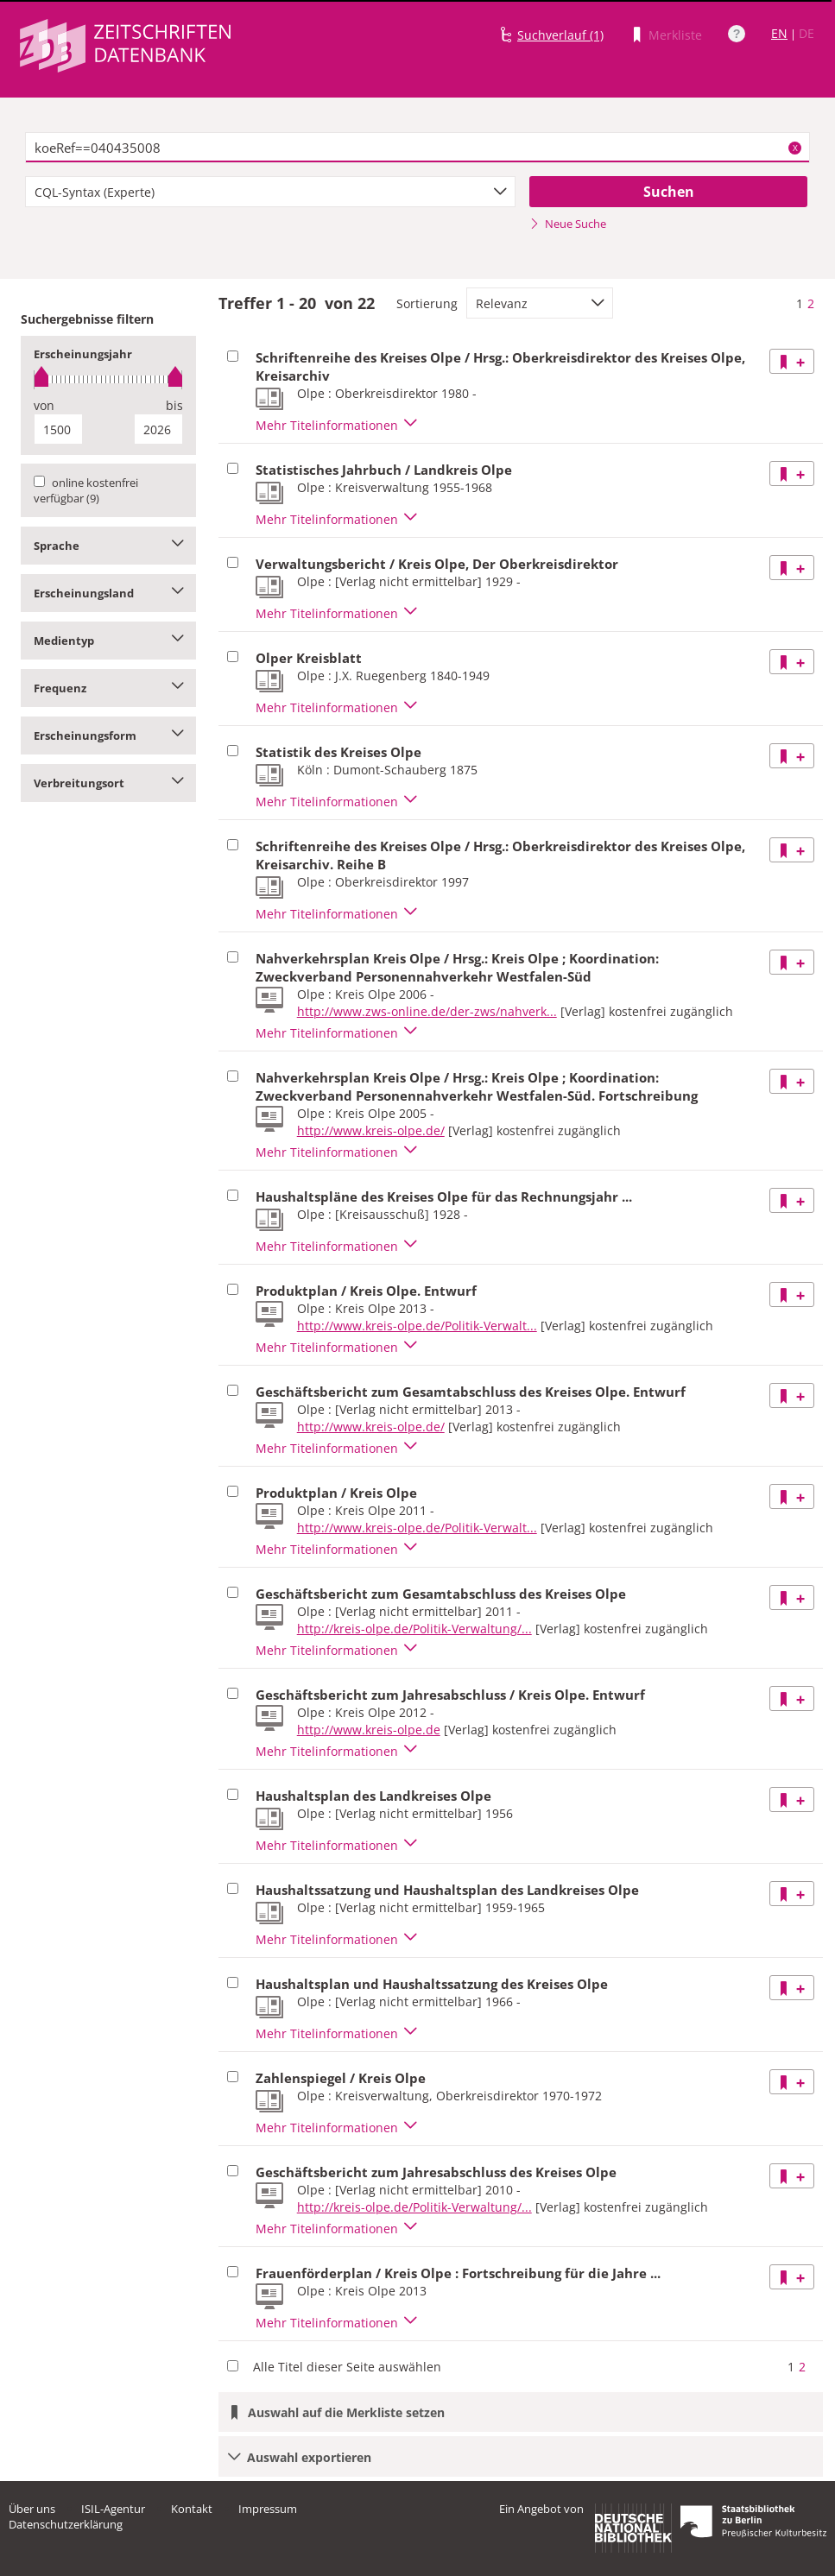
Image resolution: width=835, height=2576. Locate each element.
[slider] (108, 379)
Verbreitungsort (108, 783)
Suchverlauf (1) (560, 35)
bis (174, 405)
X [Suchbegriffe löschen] (795, 148)
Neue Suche (567, 223)
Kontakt (191, 2508)
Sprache (108, 545)
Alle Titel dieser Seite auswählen (347, 2366)
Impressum (267, 2508)
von (44, 405)
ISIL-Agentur (113, 2508)
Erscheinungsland (108, 593)
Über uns (32, 2508)
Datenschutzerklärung (66, 2524)
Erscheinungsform (108, 735)
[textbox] (417, 147)
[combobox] (270, 191)
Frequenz (108, 688)
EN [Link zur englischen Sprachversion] (779, 33)
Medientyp (108, 640)
